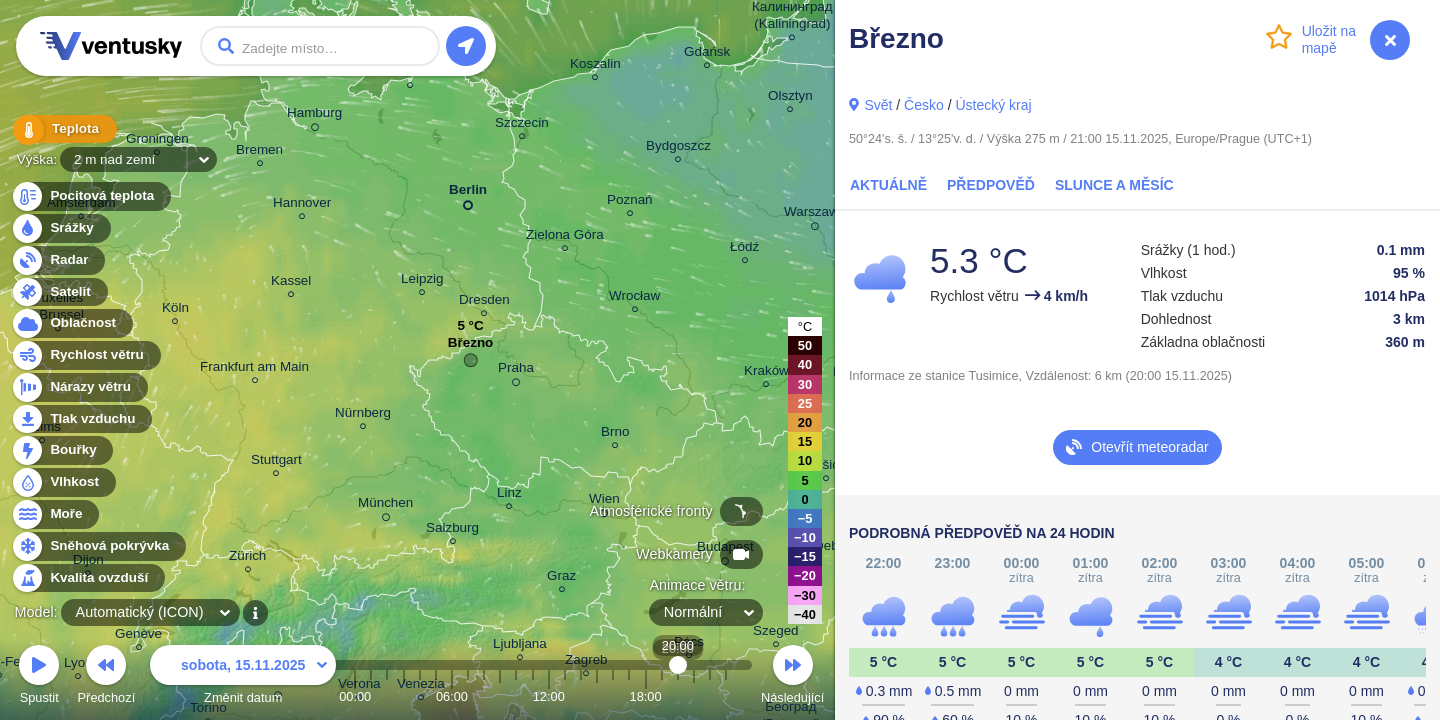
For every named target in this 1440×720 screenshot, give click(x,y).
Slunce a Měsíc (1114, 185)
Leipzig (422, 281)
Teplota (62, 129)
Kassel (291, 283)
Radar (58, 260)
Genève (138, 636)
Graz (561, 578)
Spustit (39, 677)
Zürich (247, 558)
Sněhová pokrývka (98, 546)
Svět (878, 105)
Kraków (766, 373)
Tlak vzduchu (81, 419)
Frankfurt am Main (254, 369)
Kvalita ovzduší (87, 578)
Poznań (630, 202)
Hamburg (314, 116)
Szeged (776, 633)
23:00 (726, 696)
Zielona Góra (565, 237)
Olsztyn (790, 98)
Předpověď (991, 185)
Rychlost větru (85, 355)
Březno (471, 347)
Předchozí (107, 677)
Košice (826, 467)
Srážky (60, 228)
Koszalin (595, 66)
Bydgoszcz (678, 148)
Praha (516, 371)
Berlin (468, 193)
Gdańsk (707, 54)
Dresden (484, 302)
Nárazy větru (79, 387)
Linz (509, 495)
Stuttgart (276, 462)
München (385, 506)
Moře (55, 514)
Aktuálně (888, 185)
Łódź (744, 249)
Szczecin (522, 125)
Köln (175, 310)
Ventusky (108, 46)
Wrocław (634, 298)
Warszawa (815, 215)
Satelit (59, 292)
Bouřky (62, 450)
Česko (924, 105)
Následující (792, 677)
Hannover (302, 205)
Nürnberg (363, 415)
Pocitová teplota (90, 196)
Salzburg (452, 530)
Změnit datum (243, 677)
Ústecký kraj (993, 105)
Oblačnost (71, 323)
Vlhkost (63, 482)
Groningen (157, 141)
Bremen (259, 152)
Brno (615, 434)
